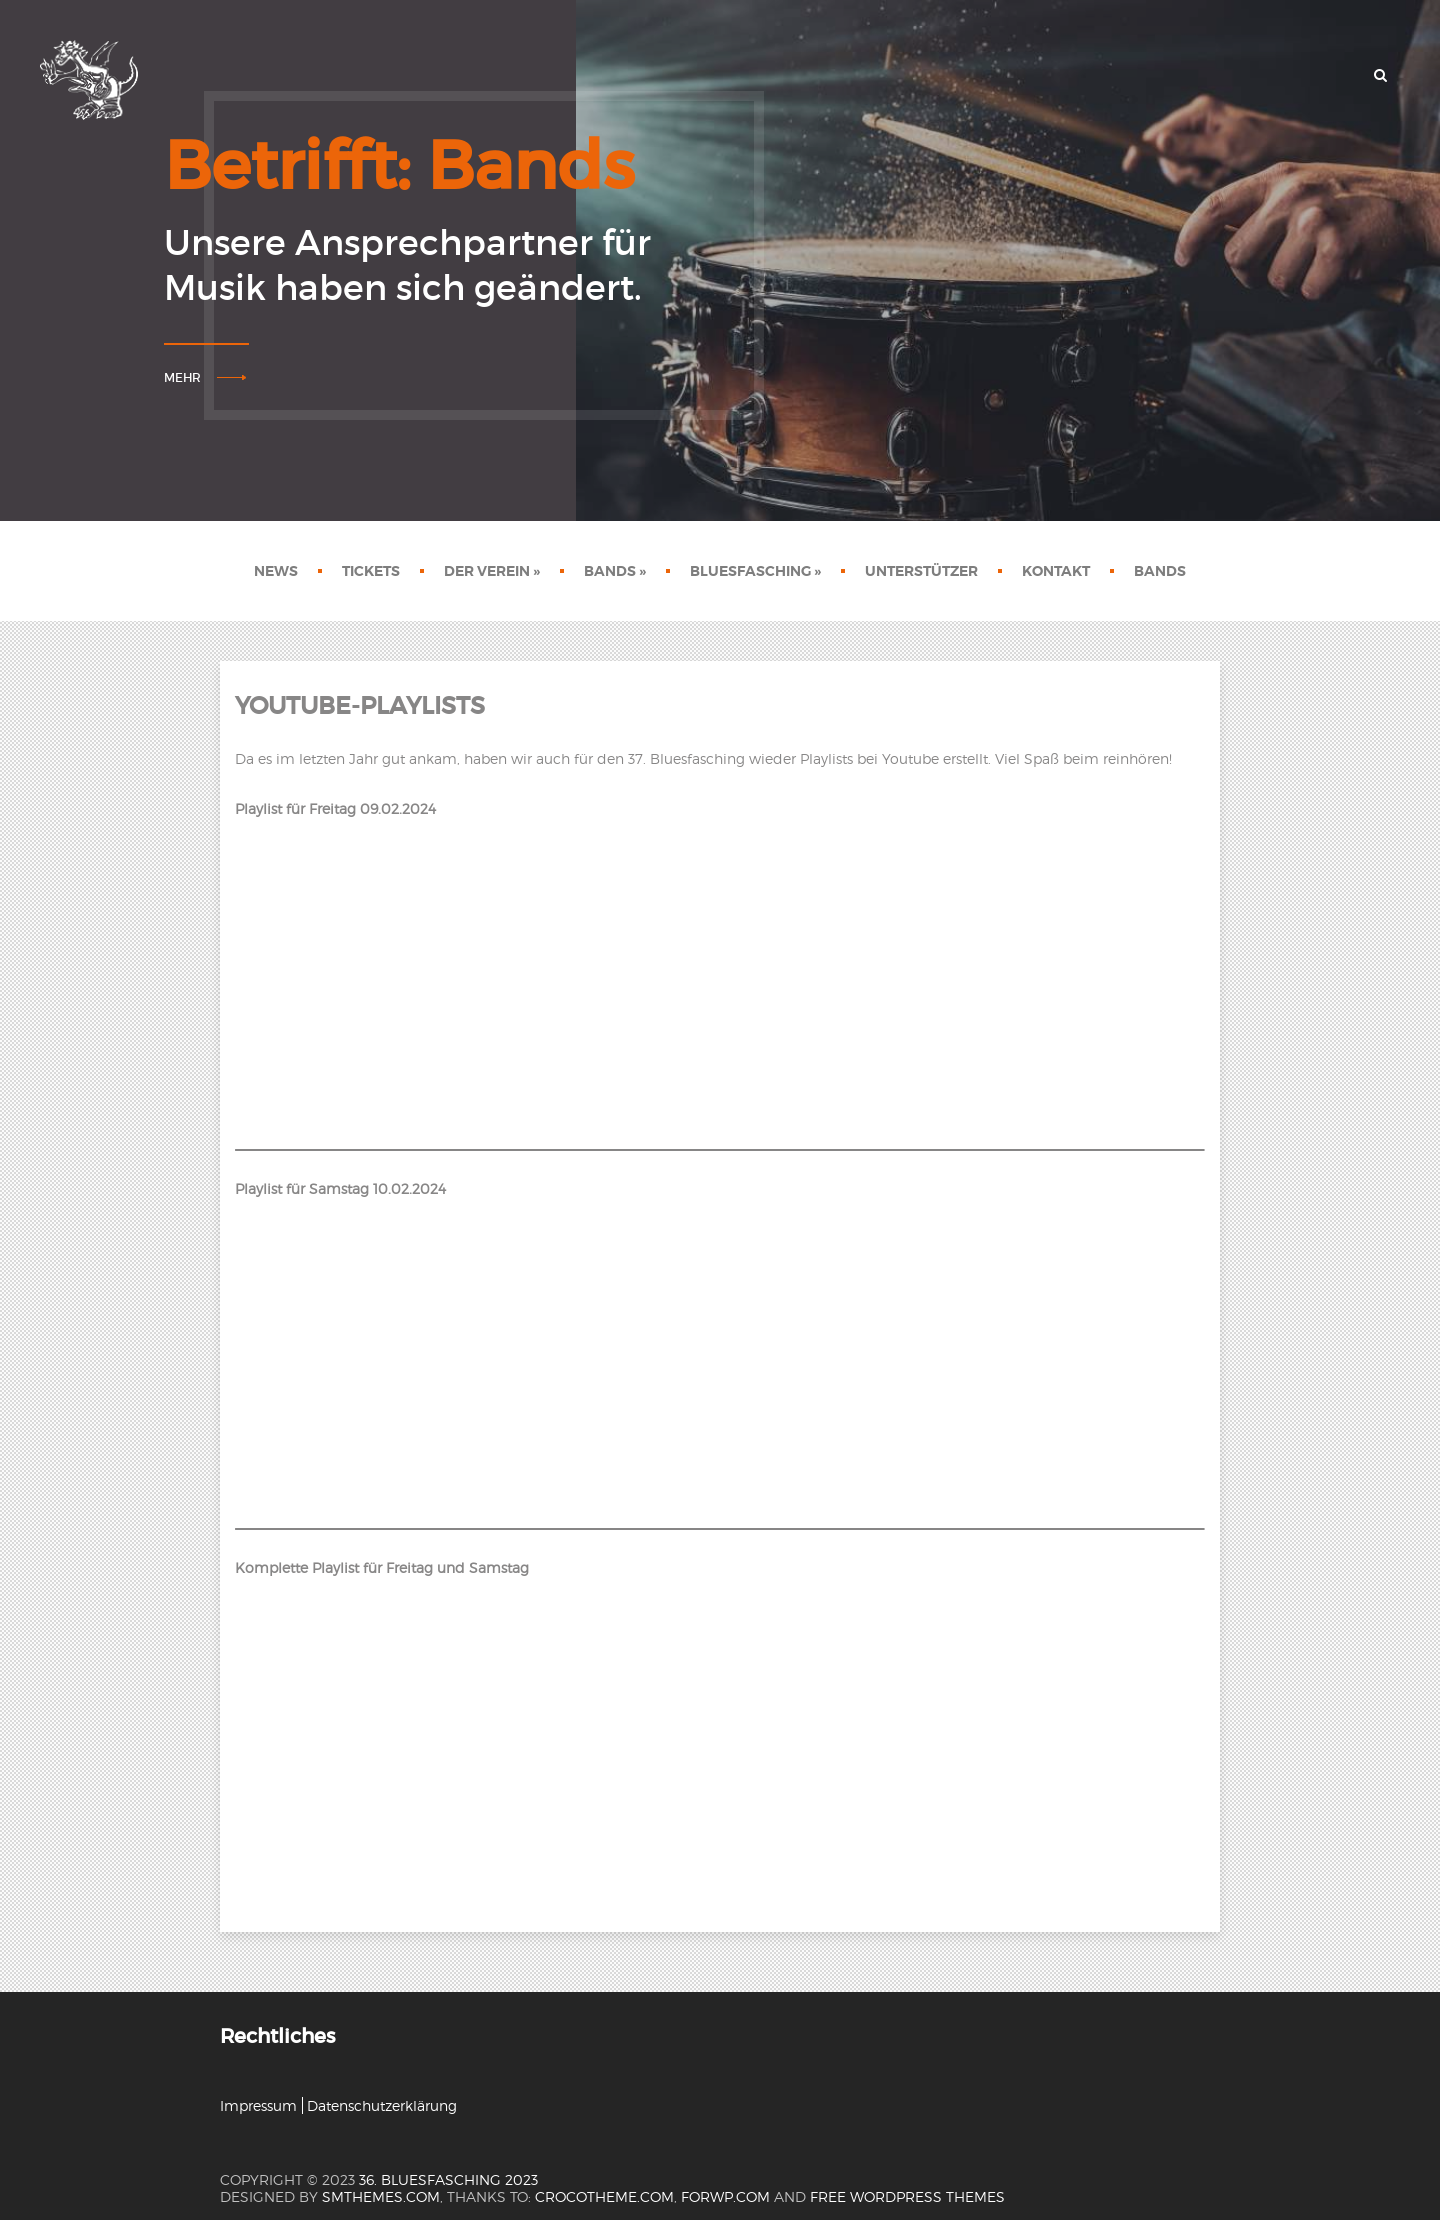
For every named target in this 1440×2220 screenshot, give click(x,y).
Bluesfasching (755, 571)
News (276, 571)
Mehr (182, 377)
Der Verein (492, 571)
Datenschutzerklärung (382, 2105)
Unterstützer (921, 571)
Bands (615, 571)
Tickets (371, 571)
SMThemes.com (381, 2196)
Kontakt (1056, 571)
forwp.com (725, 2196)
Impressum (258, 2105)
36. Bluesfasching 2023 (448, 2179)
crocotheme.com (604, 2196)
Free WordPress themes (907, 2196)
